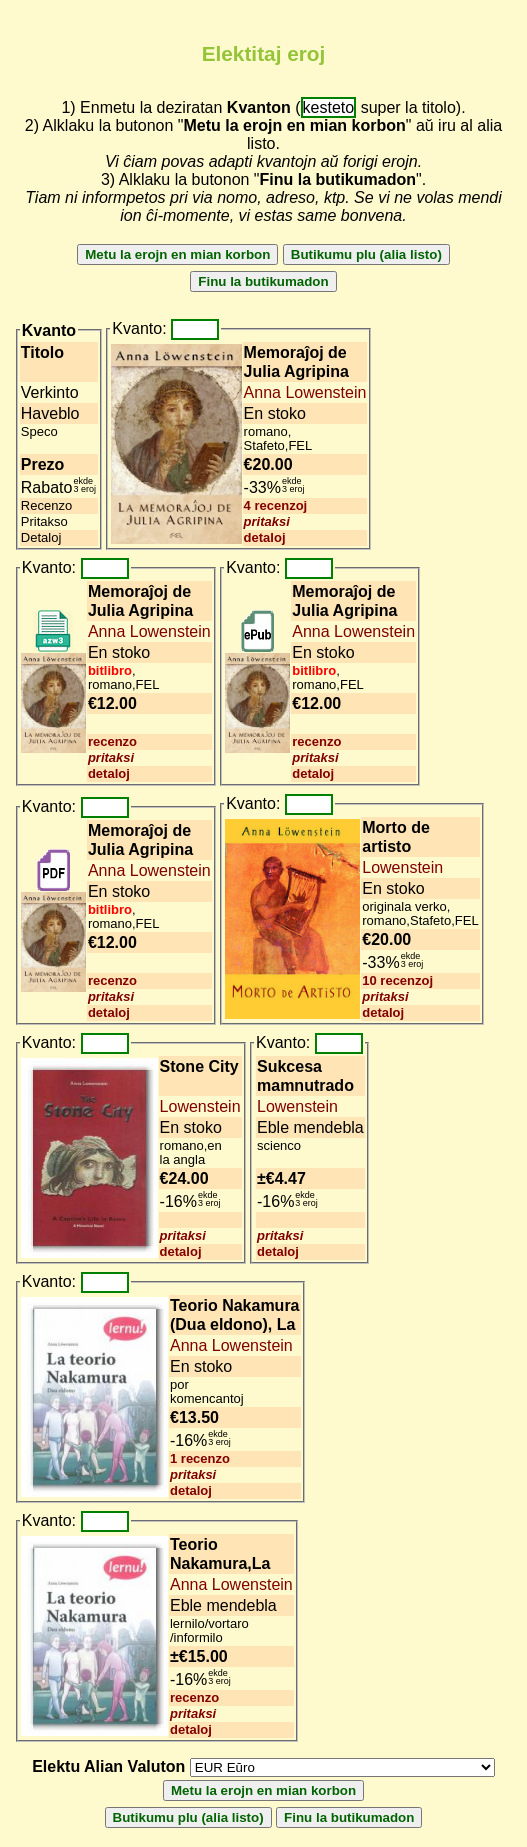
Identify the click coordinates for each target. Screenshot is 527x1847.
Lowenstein (402, 867)
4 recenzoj (276, 505)
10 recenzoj (397, 980)
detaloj (265, 537)
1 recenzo (200, 1458)
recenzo (112, 741)
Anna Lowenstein (305, 392)
